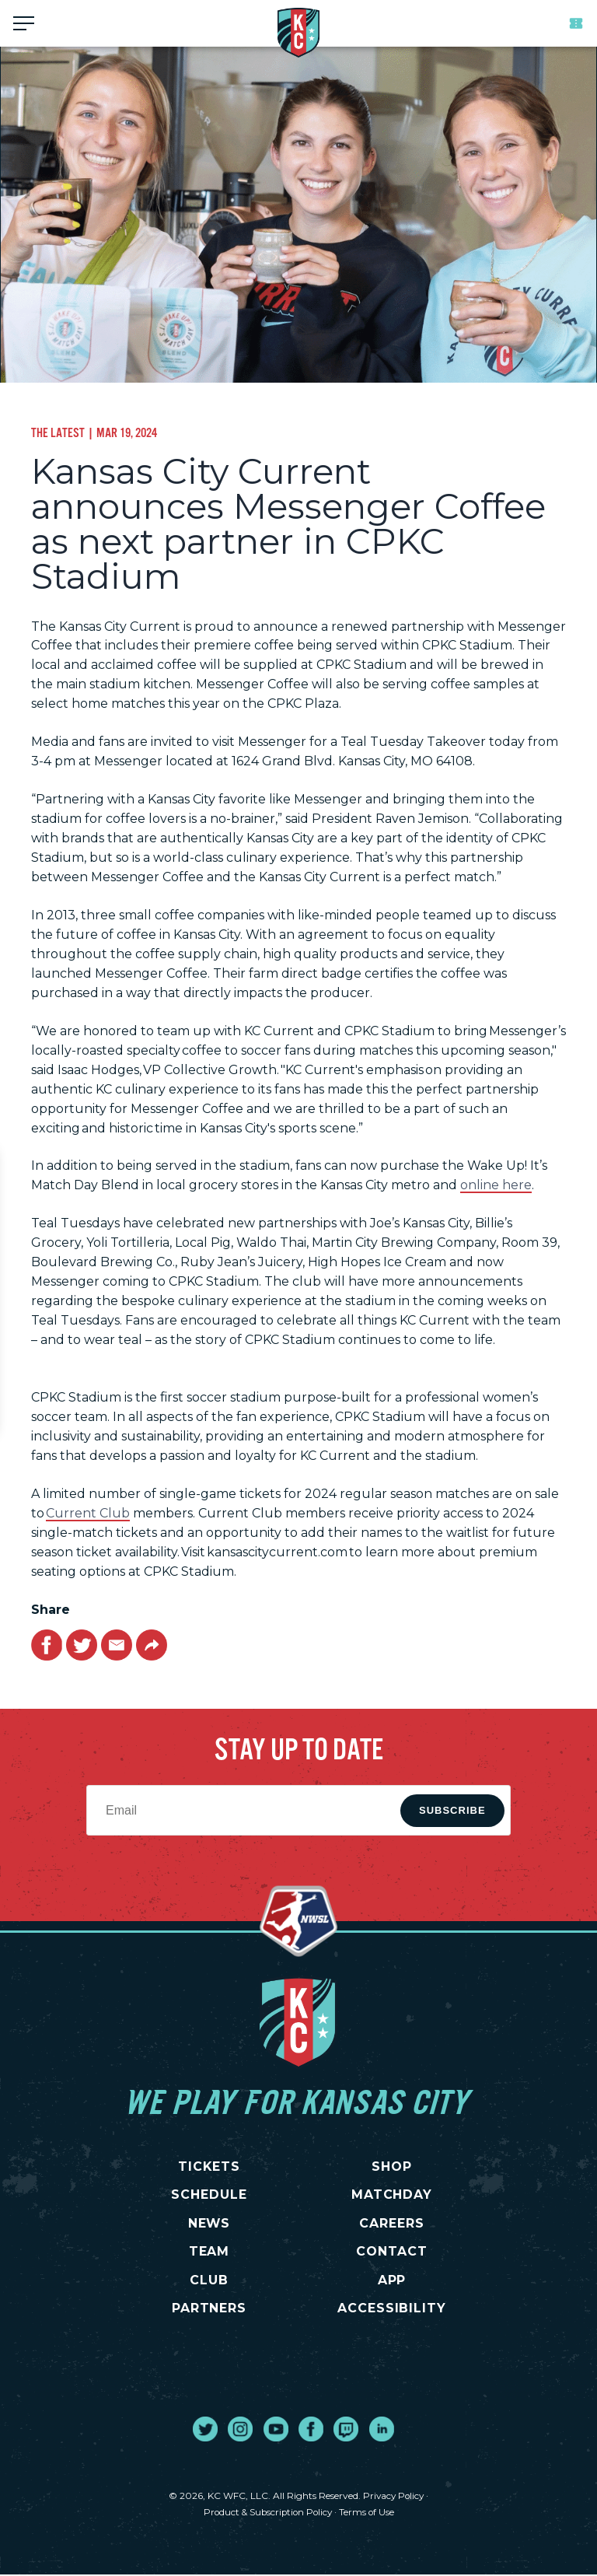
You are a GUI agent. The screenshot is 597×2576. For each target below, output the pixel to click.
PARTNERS (209, 2309)
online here (496, 1185)
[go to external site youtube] (276, 2430)
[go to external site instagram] (240, 2430)
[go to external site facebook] (310, 2430)
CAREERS (391, 2223)
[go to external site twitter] (205, 2430)
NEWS (209, 2223)
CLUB (209, 2280)
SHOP (392, 2166)
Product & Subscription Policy (267, 2512)
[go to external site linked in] (381, 2430)
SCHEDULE (209, 2194)
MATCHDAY (392, 2194)
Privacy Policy (393, 2497)
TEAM (209, 2252)
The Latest (58, 432)
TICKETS (209, 2166)
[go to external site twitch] (345, 2430)
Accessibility (391, 2309)
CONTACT (392, 2252)
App (392, 2280)
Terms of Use (369, 2512)
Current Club (88, 1513)
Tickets (576, 23)
